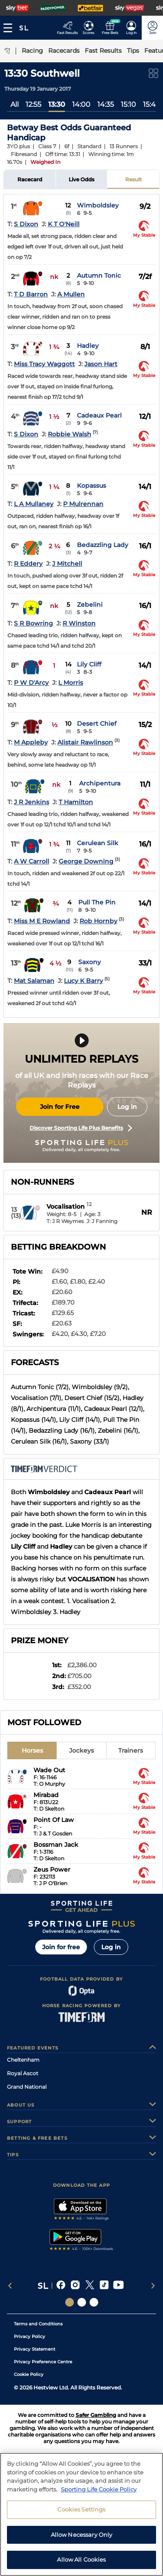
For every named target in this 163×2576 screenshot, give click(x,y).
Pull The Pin (97, 902)
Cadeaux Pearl (99, 415)
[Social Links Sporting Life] (69, 2302)
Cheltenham (23, 2059)
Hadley (88, 346)
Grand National (27, 2086)
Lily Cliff (89, 664)
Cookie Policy (28, 2374)
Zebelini (90, 604)
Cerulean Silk (97, 843)
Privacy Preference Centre (43, 2362)
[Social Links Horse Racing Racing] (81, 2302)
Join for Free (60, 1107)
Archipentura (99, 783)
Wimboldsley (98, 205)
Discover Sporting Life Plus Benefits (81, 1128)
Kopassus (91, 485)
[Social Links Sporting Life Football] (94, 2302)
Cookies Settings (81, 2511)
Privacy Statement (34, 2349)
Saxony (89, 962)
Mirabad (46, 1795)
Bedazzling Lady (102, 545)
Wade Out (49, 1770)
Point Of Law (53, 1820)
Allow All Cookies (81, 2562)
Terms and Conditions (38, 2324)
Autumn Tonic (99, 275)
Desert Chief (96, 723)
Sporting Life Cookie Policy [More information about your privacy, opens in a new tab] (98, 2491)
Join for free (61, 1947)
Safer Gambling (96, 2415)
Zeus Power (51, 1869)
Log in (127, 1107)
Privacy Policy (29, 2336)
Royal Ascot (22, 2073)
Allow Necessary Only (82, 2537)
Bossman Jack (55, 1845)
